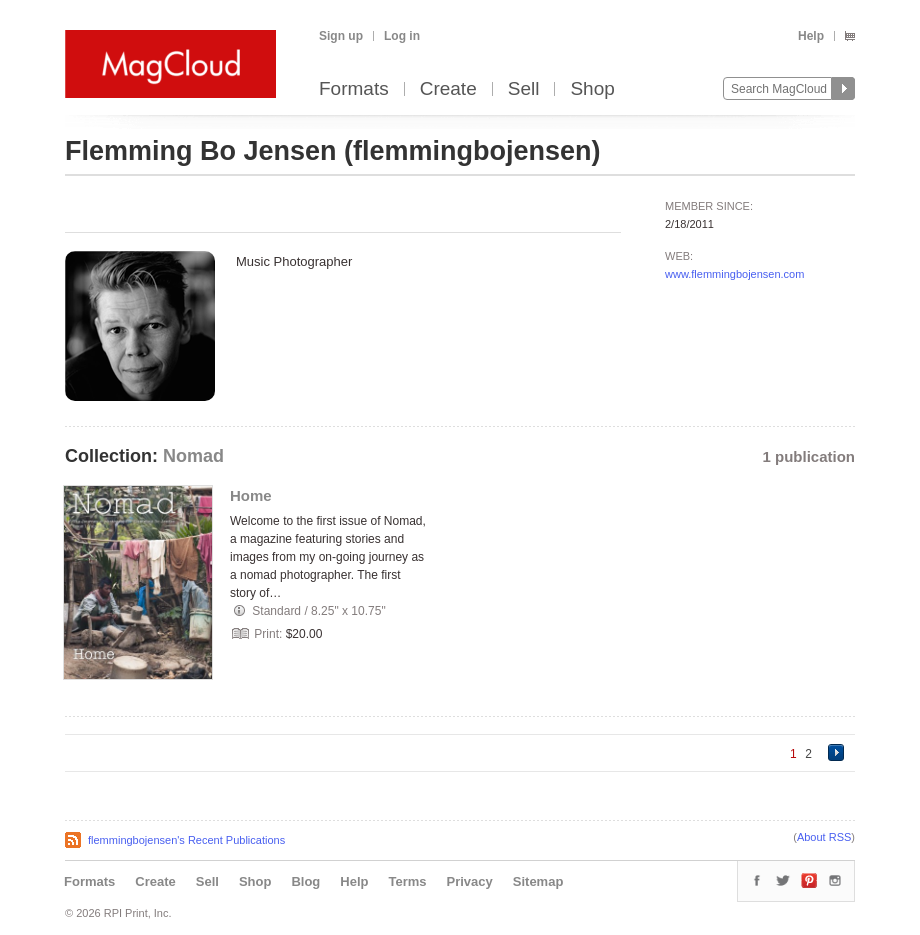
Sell (524, 89)
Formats (354, 89)
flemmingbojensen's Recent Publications (186, 840)
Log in (402, 36)
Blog (305, 881)
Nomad (193, 456)
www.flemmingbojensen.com (734, 274)
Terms (407, 881)
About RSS (824, 837)
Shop (592, 89)
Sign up (341, 36)
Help (811, 36)
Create (448, 89)
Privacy (470, 881)
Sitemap (538, 881)
